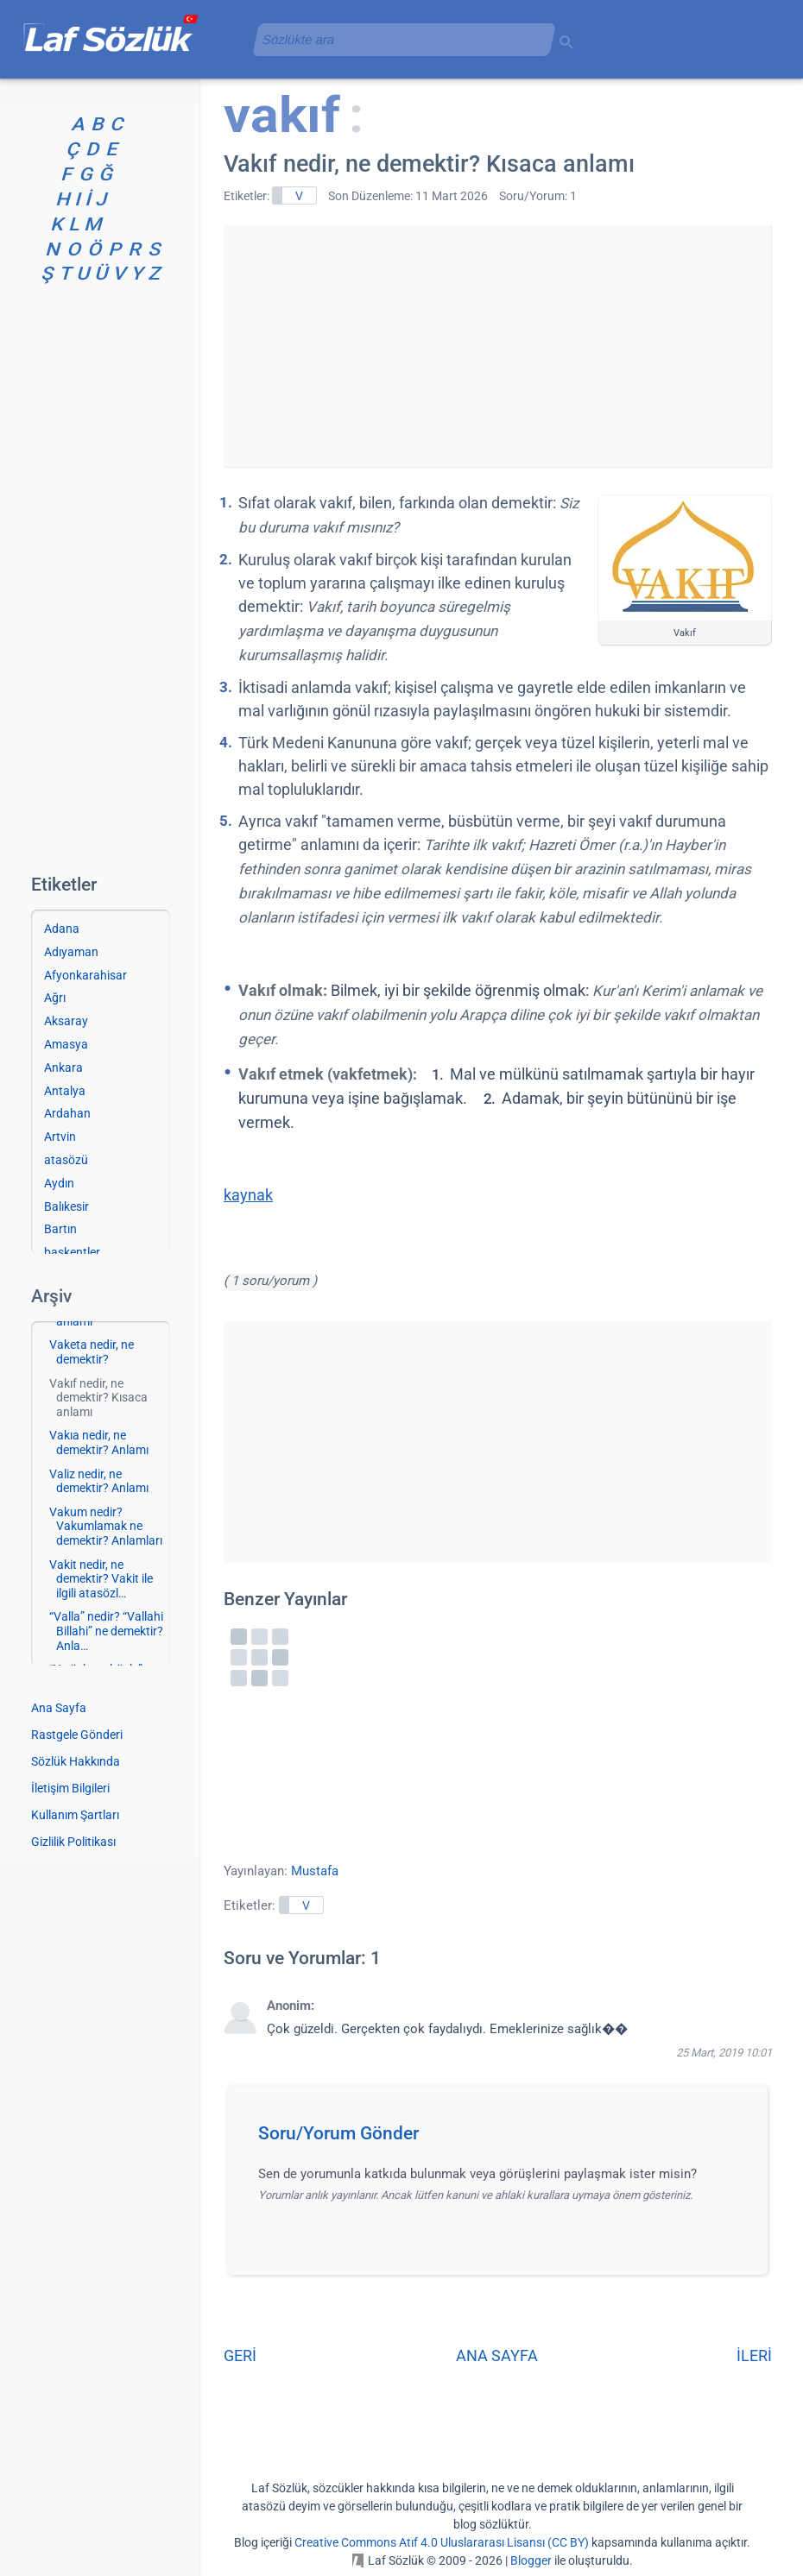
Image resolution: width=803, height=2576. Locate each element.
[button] (503, 2138)
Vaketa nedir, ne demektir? (91, 1352)
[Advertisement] (497, 346)
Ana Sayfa (58, 1708)
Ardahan (67, 1113)
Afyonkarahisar (85, 975)
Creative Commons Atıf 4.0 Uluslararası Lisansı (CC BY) (441, 2542)
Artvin (60, 1136)
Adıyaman (71, 952)
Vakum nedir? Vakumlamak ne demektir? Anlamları (105, 1526)
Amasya (66, 1044)
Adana (61, 928)
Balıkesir (66, 1206)
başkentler (72, 1252)
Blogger (531, 2560)
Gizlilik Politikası (73, 1842)
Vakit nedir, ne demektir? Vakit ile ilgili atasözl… (101, 1579)
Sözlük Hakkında (75, 1761)
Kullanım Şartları (75, 1815)
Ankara (63, 1067)
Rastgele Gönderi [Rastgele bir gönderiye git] (77, 1734)
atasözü (66, 1160)
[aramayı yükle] (397, 39)
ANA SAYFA (497, 2355)
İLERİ (754, 2355)
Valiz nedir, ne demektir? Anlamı (99, 1481)
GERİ (240, 2355)
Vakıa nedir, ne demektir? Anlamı (99, 1442)
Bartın (60, 1229)
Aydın (59, 1183)
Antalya (64, 1091)
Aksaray (66, 1021)
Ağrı (55, 998)
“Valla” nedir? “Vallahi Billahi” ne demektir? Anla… (106, 1631)
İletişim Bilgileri (70, 1788)
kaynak (248, 1195)
